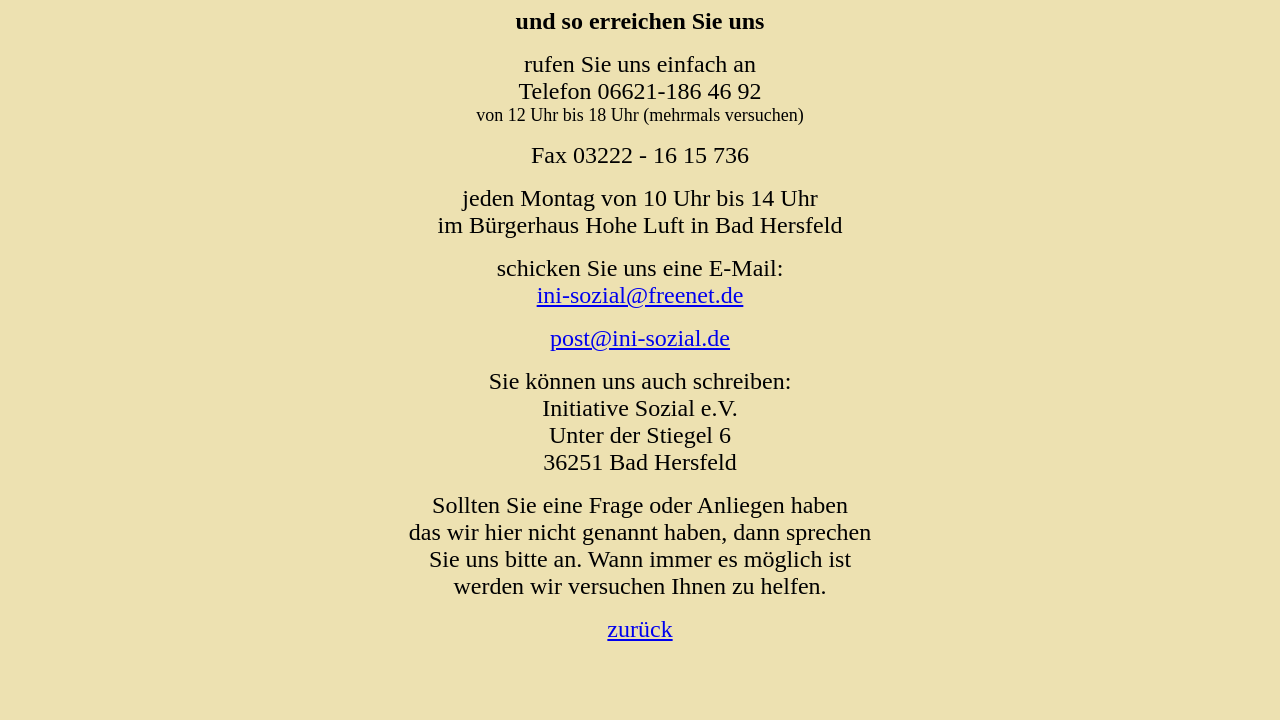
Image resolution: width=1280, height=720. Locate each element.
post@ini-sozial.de (640, 338)
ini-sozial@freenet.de (640, 295)
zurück (639, 629)
